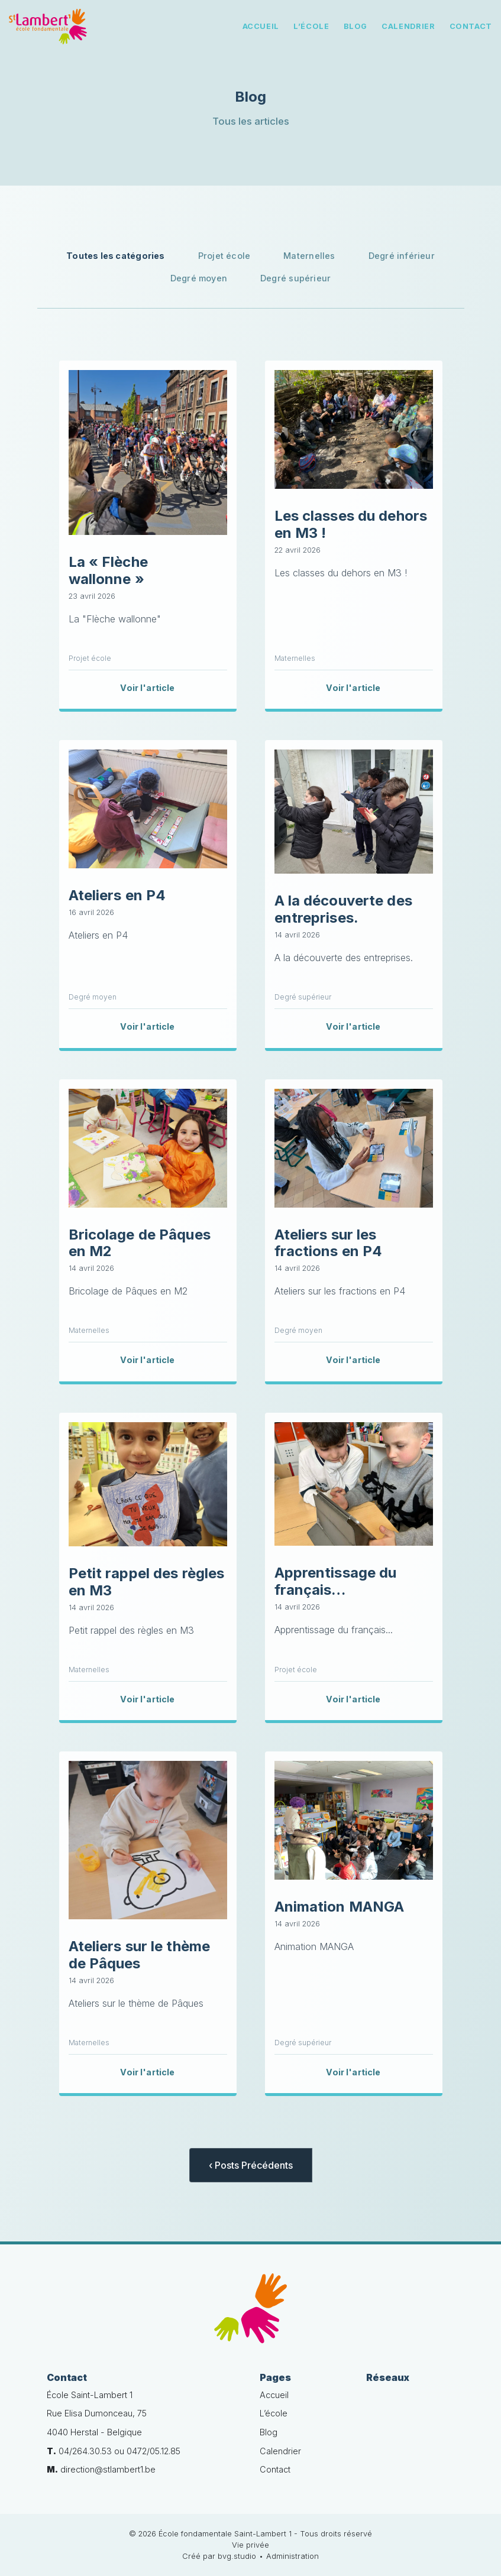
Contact (471, 26)
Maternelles (309, 256)
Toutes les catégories (115, 256)
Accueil (261, 26)
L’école (311, 26)
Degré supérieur (295, 278)
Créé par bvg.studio (219, 2556)
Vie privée (250, 2545)
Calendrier (408, 26)
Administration (292, 2556)
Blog (356, 26)
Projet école (224, 256)
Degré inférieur (402, 256)
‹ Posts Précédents (251, 2165)
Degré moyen (198, 278)
